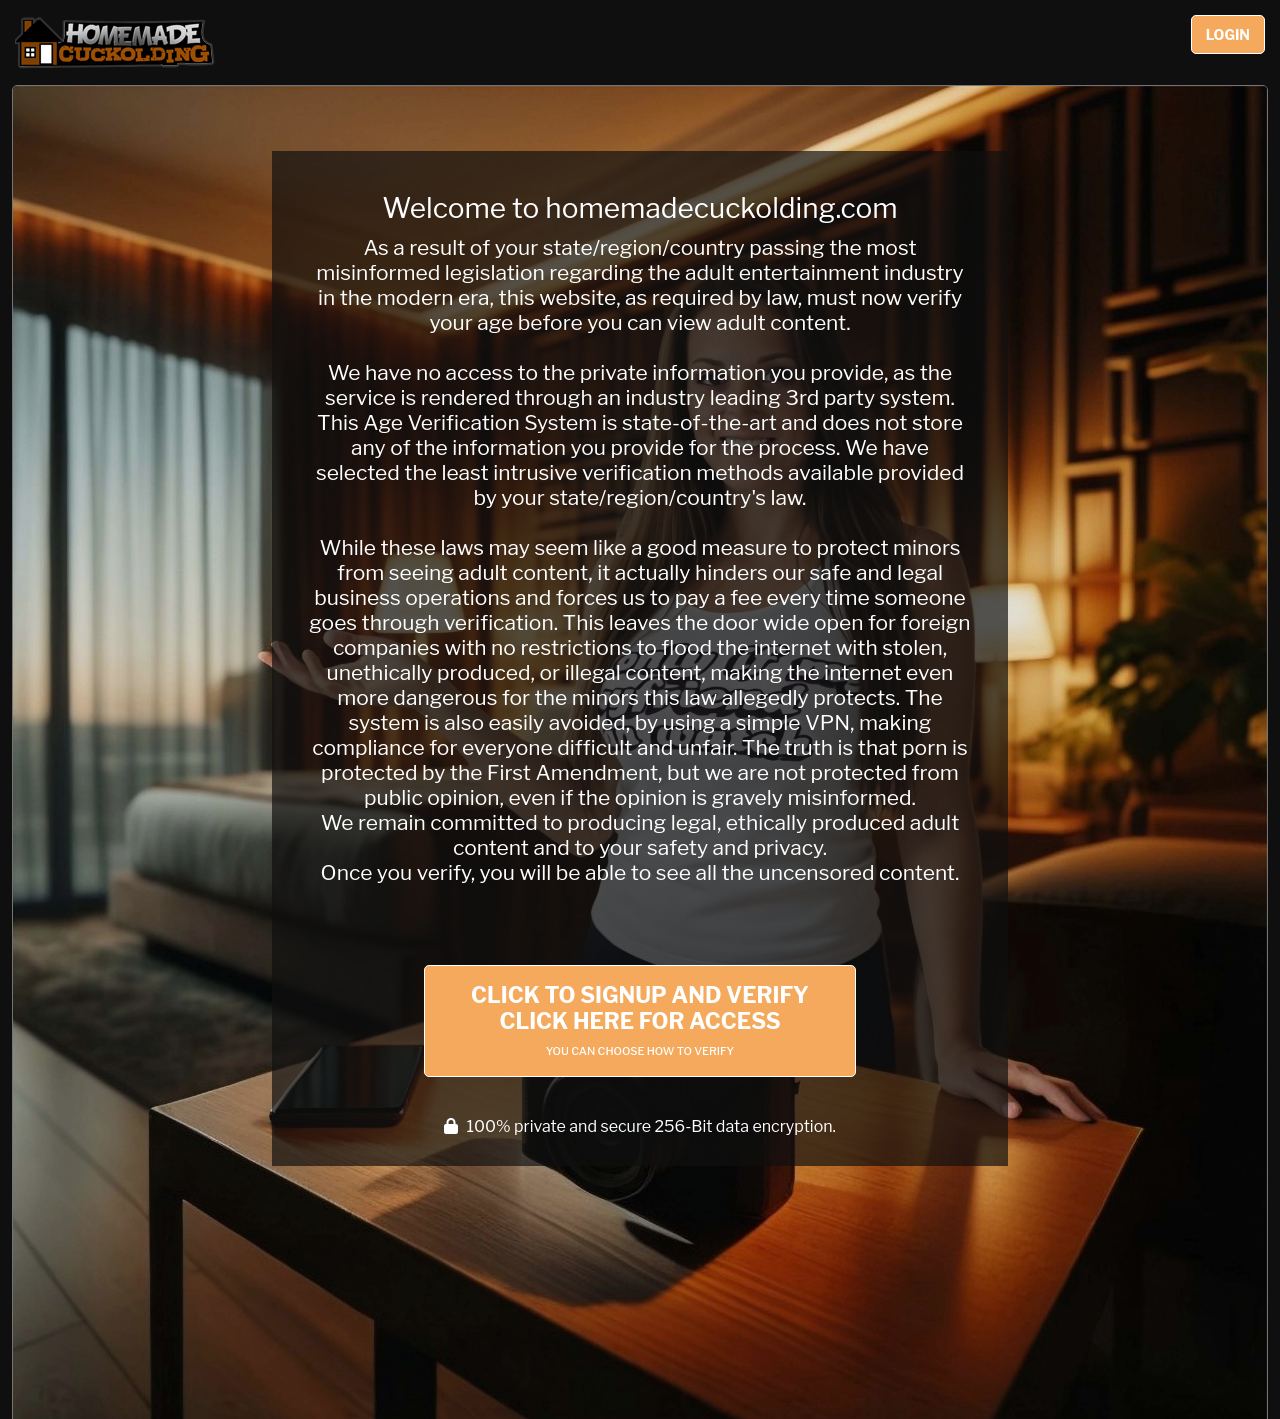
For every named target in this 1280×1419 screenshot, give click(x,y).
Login (1228, 34)
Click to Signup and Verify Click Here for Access (640, 1020)
